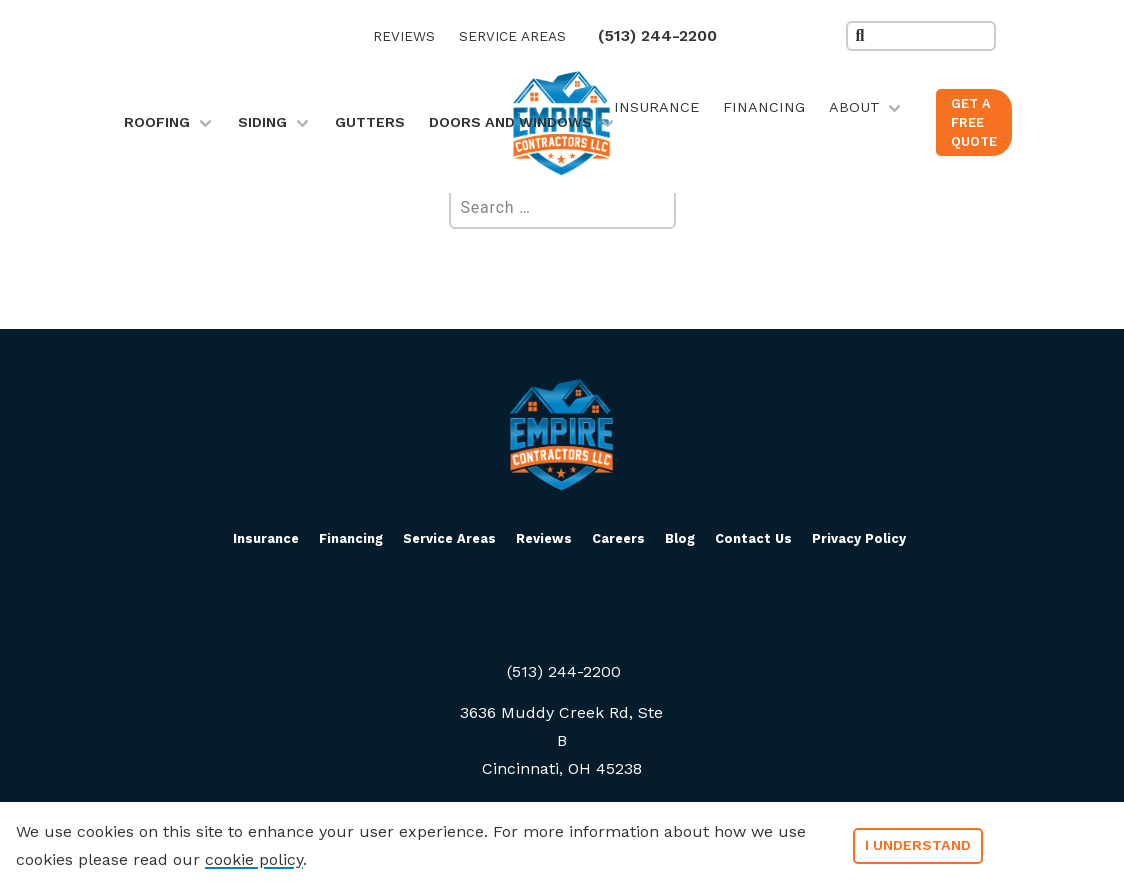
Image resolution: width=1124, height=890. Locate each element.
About (854, 107)
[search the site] (921, 36)
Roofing (157, 122)
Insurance (656, 107)
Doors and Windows (510, 122)
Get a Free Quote (974, 122)
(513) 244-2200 (657, 35)
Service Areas (512, 36)
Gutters (370, 122)
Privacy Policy (859, 538)
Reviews (404, 36)
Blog (680, 538)
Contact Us (753, 538)
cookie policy (254, 859)
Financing (764, 107)
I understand (918, 845)
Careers (618, 538)
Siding (262, 122)
